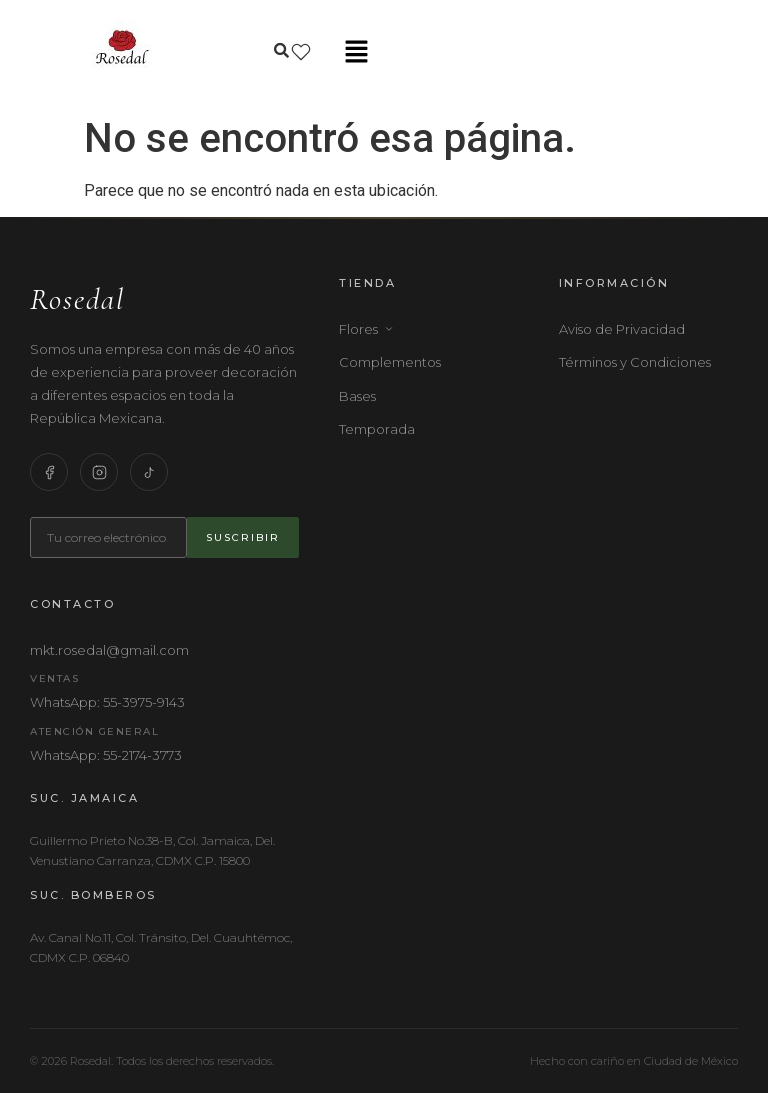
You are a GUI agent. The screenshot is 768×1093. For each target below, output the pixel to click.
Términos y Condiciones (635, 362)
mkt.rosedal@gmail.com (109, 650)
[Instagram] (99, 472)
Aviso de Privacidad (622, 329)
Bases (357, 396)
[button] (356, 53)
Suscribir (243, 537)
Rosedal (77, 299)
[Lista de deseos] (301, 52)
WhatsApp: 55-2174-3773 (106, 755)
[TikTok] (149, 472)
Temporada (377, 429)
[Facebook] (49, 472)
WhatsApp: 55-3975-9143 (107, 702)
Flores (366, 329)
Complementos (390, 362)
